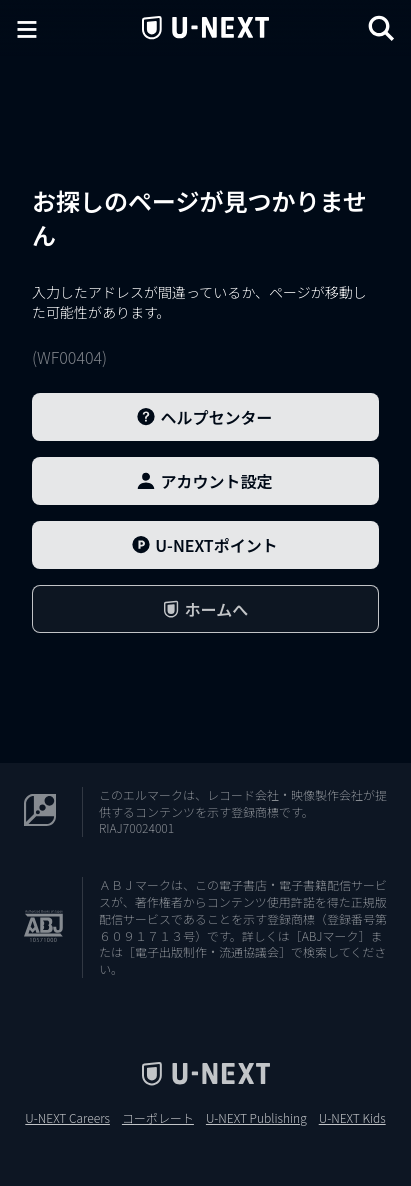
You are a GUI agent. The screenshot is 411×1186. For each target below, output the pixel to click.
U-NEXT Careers (67, 1118)
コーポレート (158, 1118)
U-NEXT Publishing (256, 1118)
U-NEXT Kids (352, 1118)
